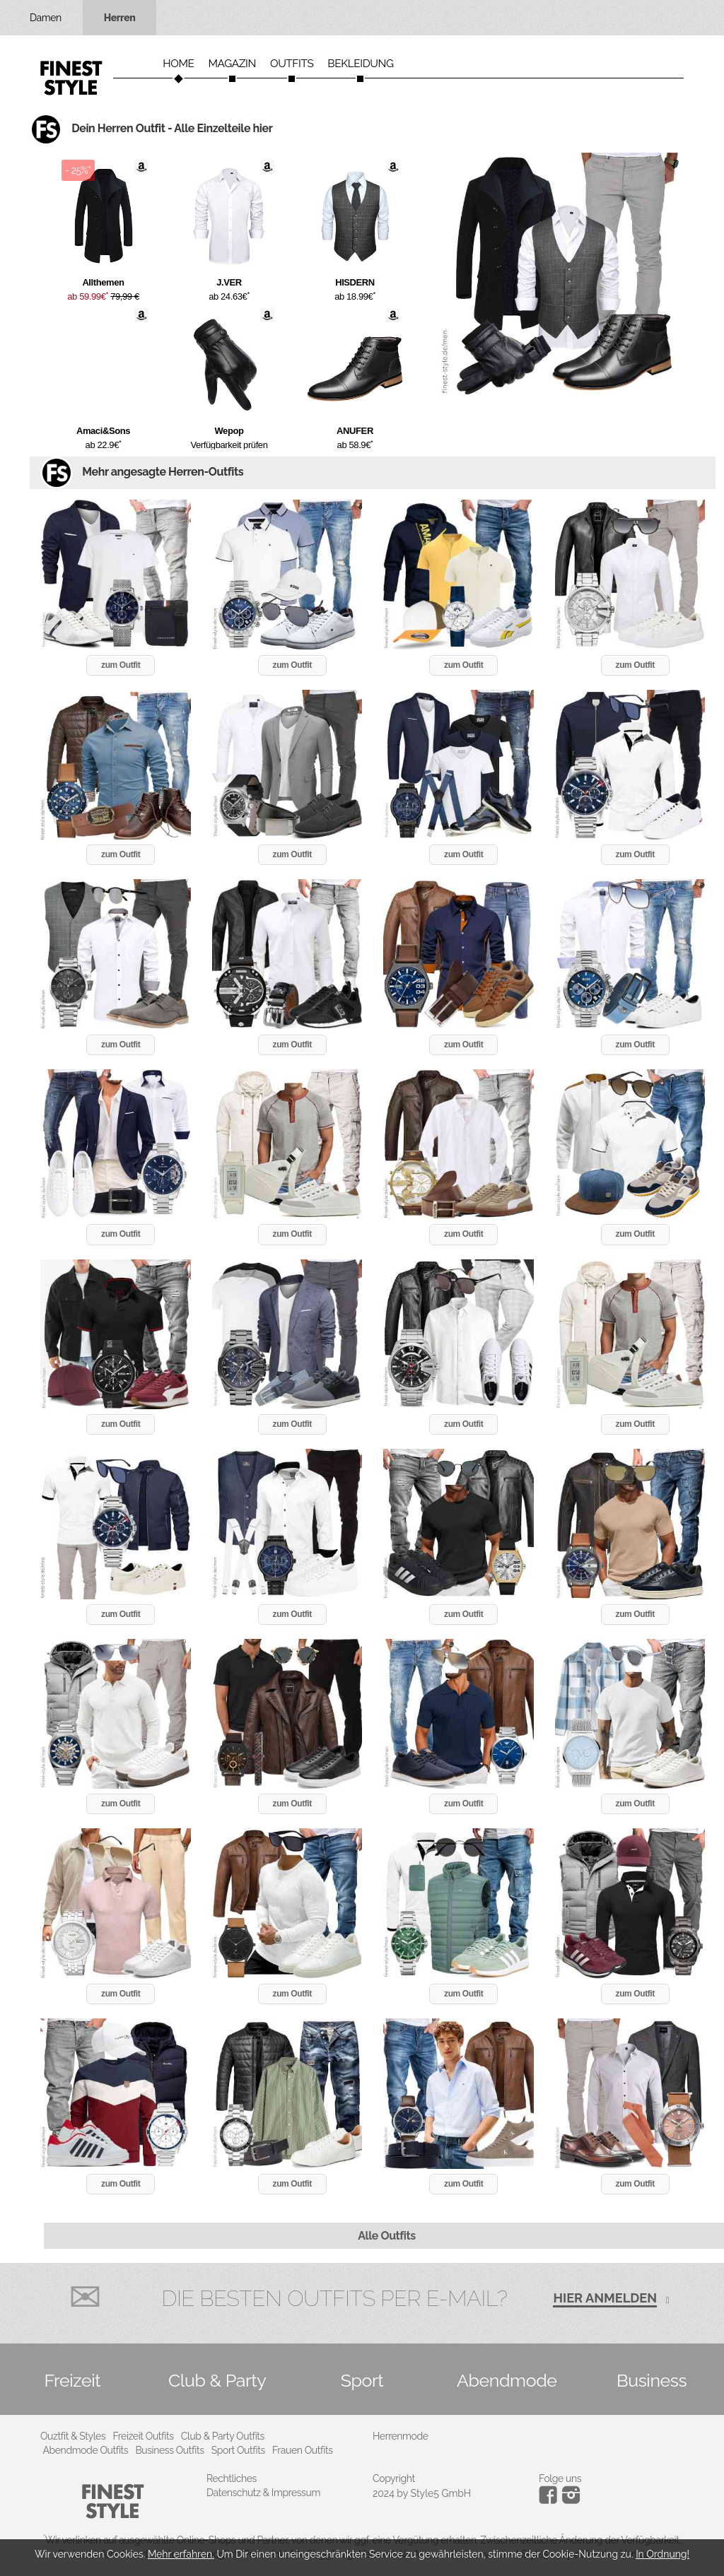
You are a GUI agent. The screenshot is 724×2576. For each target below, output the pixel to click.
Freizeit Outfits (142, 2436)
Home (178, 63)
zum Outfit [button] (120, 665)
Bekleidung (360, 63)
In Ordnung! (662, 2554)
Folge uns (560, 2478)
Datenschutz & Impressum (263, 2492)
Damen (46, 17)
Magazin (232, 63)
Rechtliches (231, 2478)
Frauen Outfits (302, 2450)
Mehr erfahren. (181, 2554)
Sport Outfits (238, 2450)
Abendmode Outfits (86, 2450)
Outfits (291, 63)
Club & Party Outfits (222, 2436)
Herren (120, 17)
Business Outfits (169, 2450)
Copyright (394, 2478)
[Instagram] (550, 2500)
